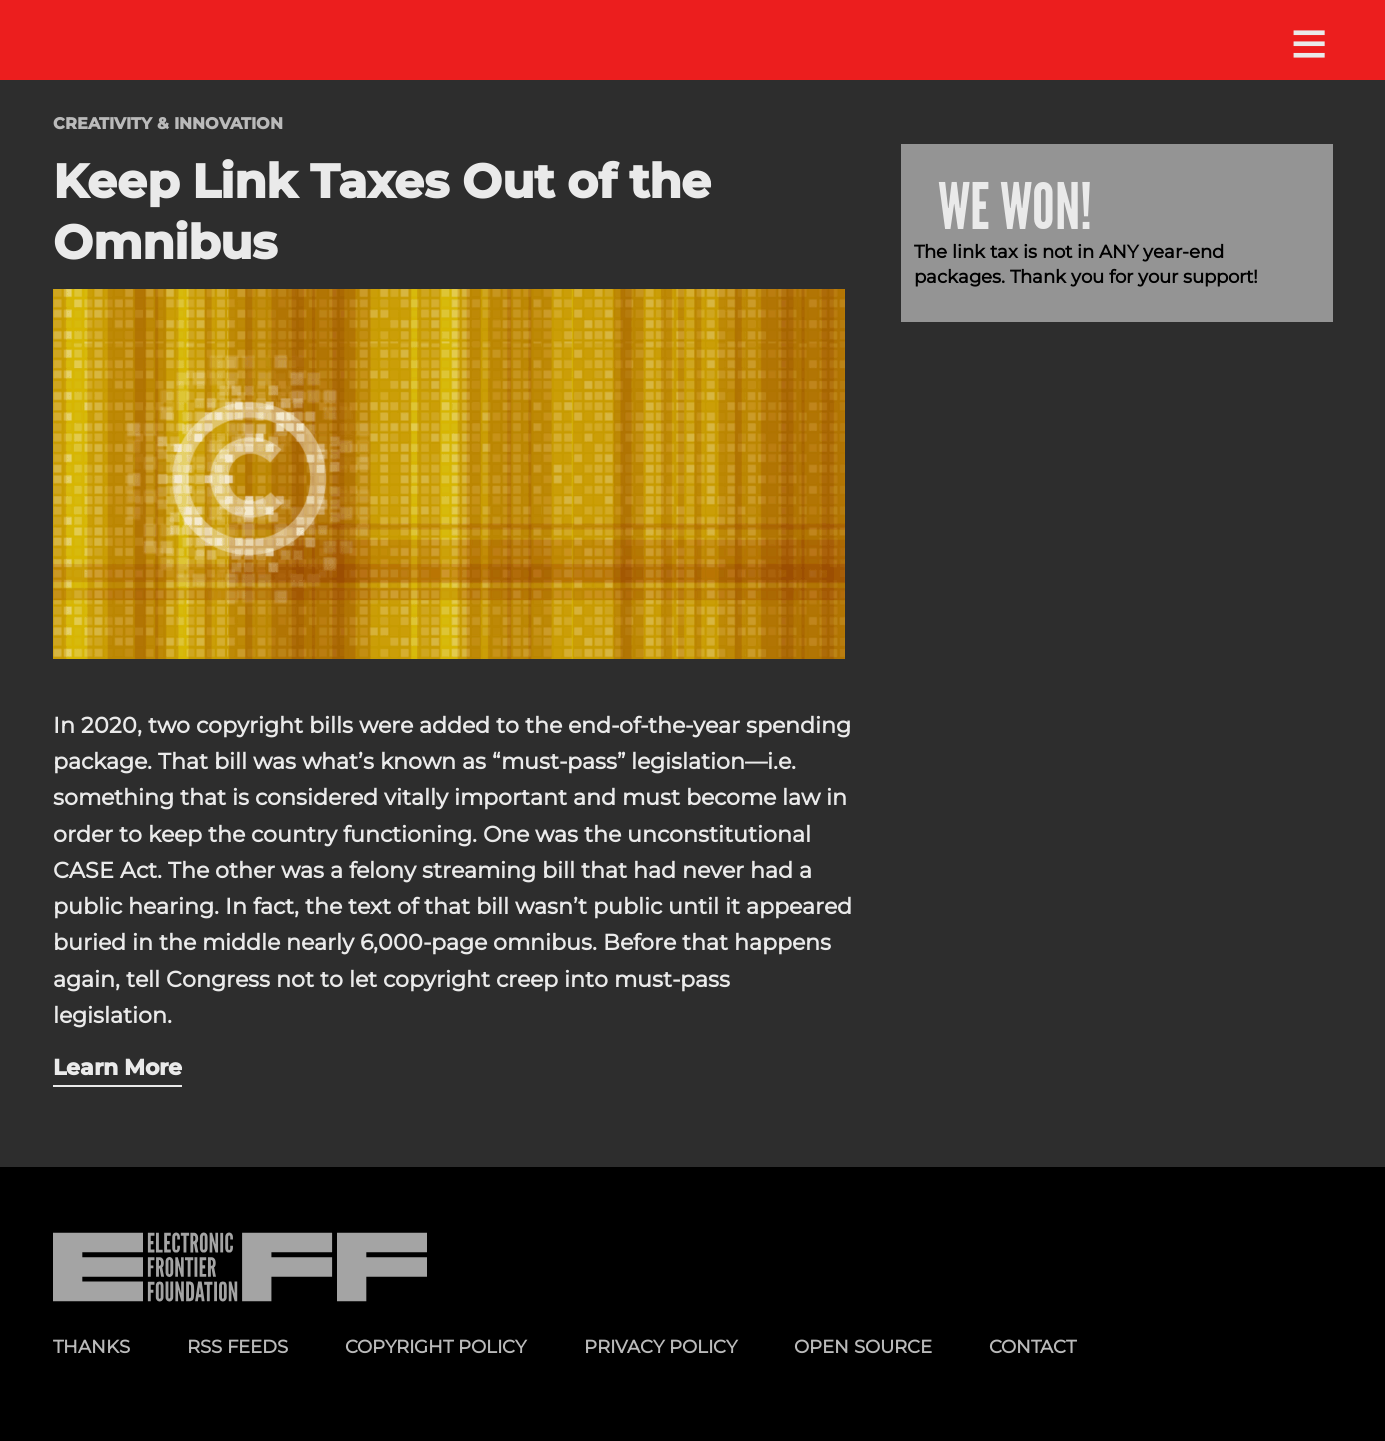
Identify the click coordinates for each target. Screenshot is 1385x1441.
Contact (1032, 1346)
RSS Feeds (237, 1346)
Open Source (863, 1346)
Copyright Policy (435, 1346)
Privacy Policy (660, 1346)
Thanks (91, 1346)
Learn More (117, 1067)
